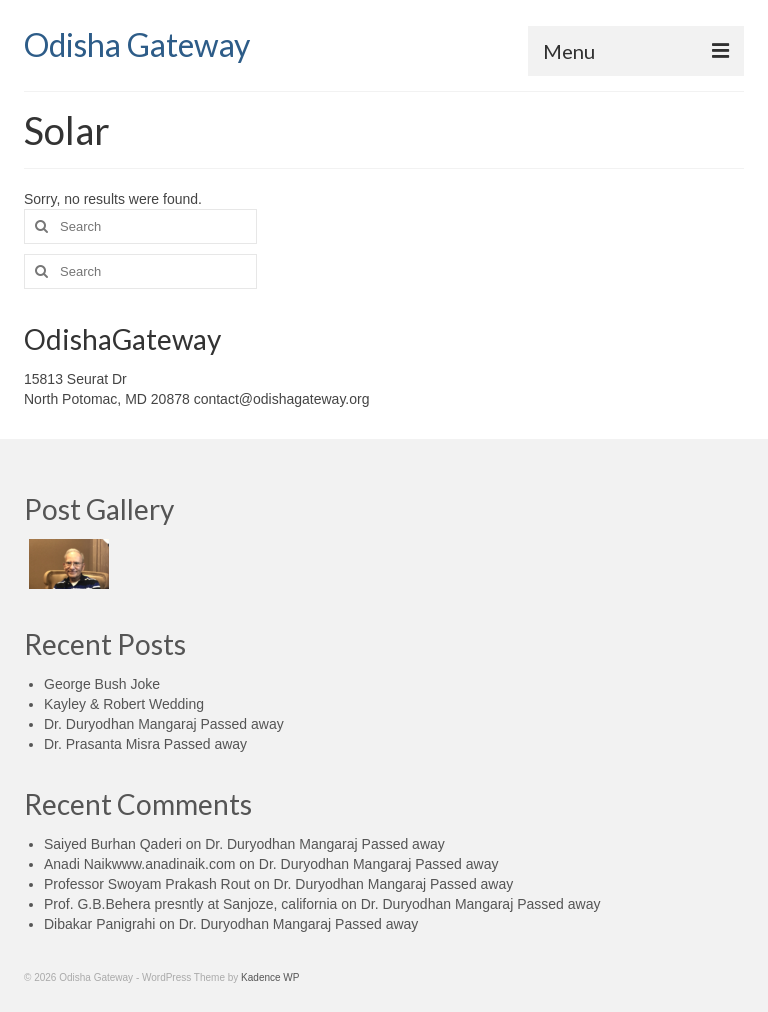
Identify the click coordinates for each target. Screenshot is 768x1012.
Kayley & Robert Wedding (124, 704)
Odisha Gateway (137, 44)
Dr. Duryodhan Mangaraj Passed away (164, 724)
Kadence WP (270, 977)
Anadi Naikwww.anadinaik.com (139, 864)
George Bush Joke (102, 684)
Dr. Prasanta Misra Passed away (145, 744)
